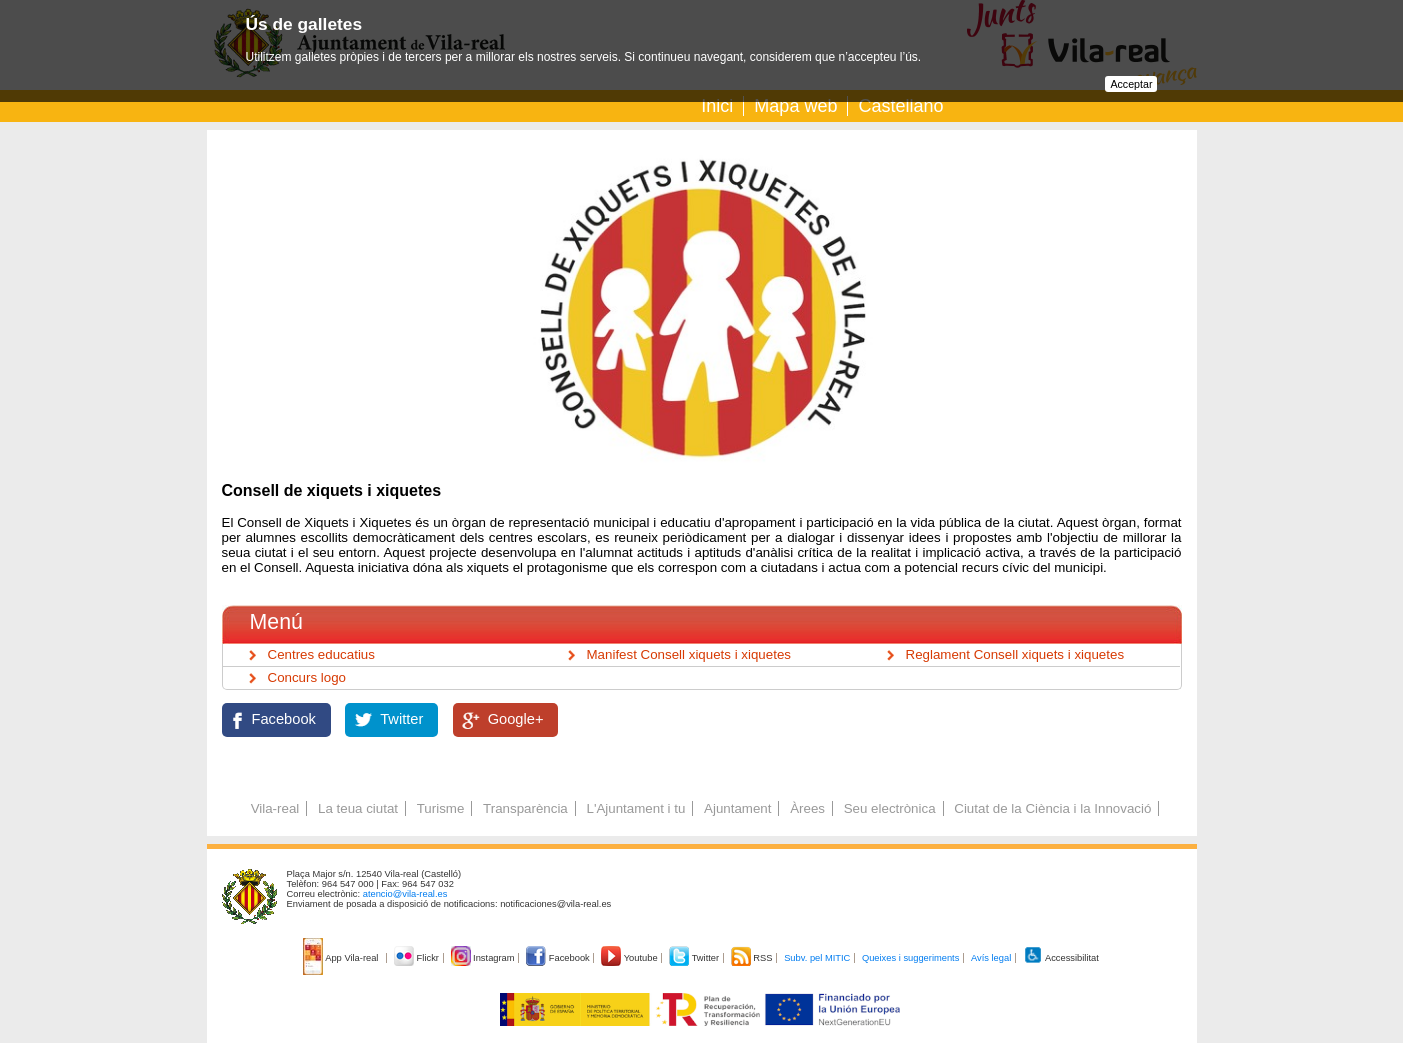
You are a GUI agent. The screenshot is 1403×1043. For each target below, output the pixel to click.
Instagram (484, 958)
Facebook (284, 719)
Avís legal (991, 958)
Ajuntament (737, 808)
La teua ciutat (358, 808)
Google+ (516, 719)
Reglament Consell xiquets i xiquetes (1015, 654)
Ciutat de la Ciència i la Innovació (1052, 808)
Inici (717, 106)
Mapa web (795, 106)
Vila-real (275, 808)
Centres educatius (321, 654)
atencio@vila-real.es (405, 894)
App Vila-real (342, 958)
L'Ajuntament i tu (635, 808)
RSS (753, 958)
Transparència (525, 808)
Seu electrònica (890, 808)
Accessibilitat (1061, 958)
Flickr (417, 958)
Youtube (630, 958)
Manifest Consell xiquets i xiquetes (689, 654)
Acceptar (1131, 84)
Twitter (401, 719)
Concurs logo (307, 677)
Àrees (807, 808)
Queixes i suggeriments (910, 958)
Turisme (441, 808)
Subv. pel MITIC (817, 958)
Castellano (900, 106)
